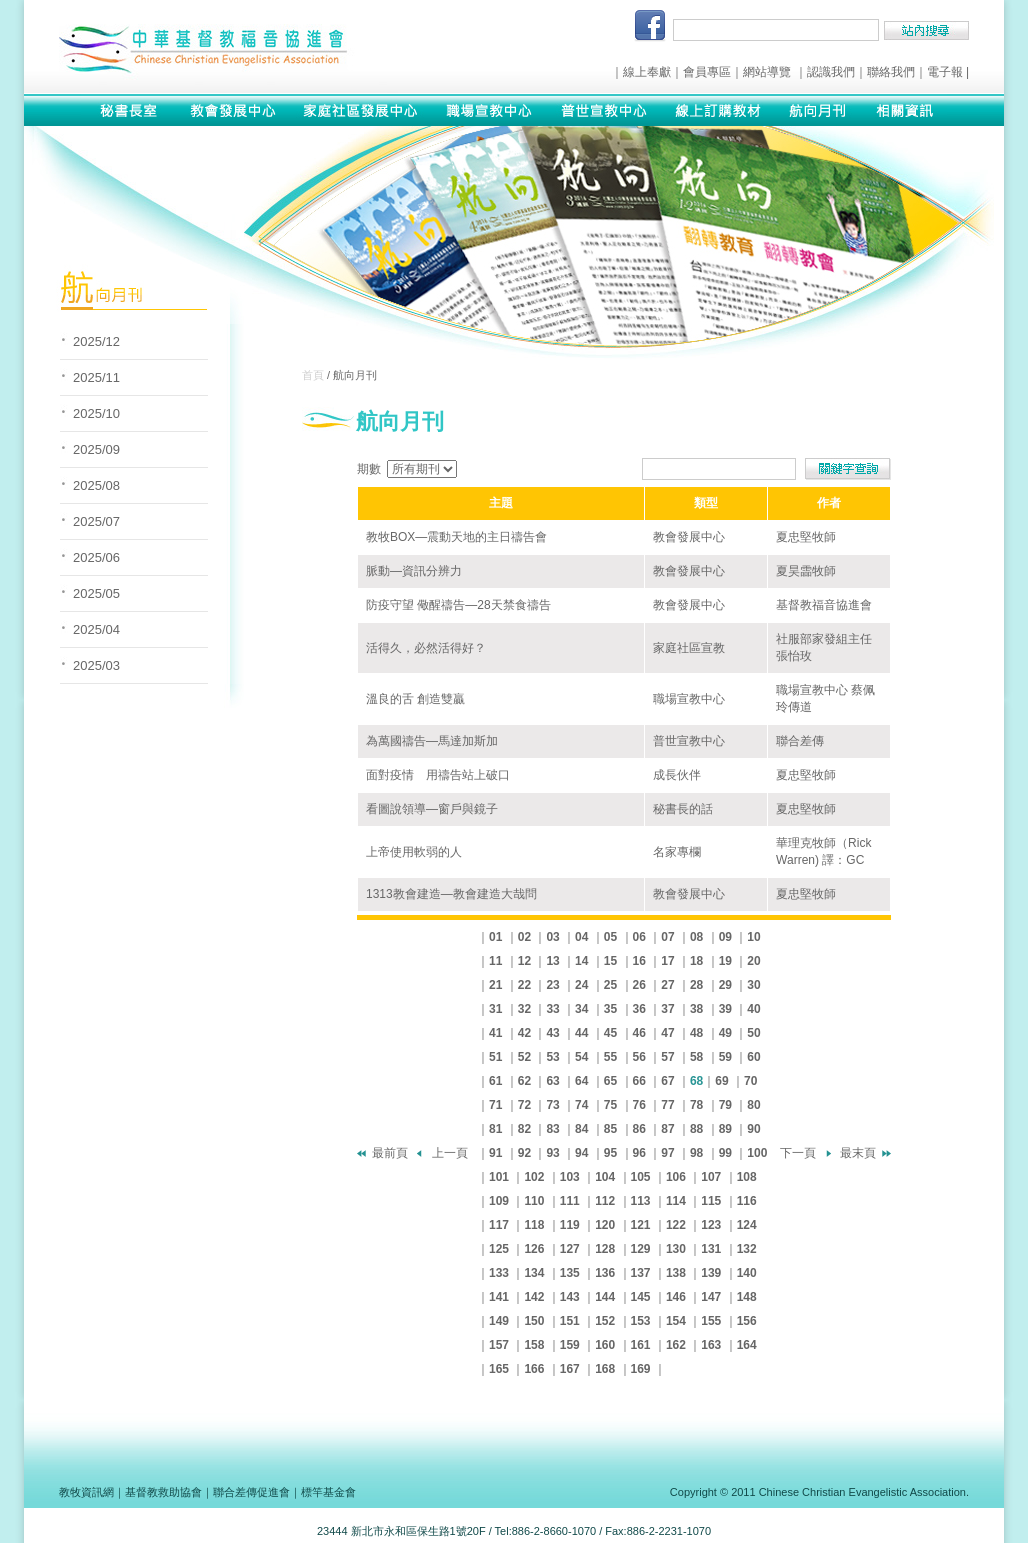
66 (639, 1081)
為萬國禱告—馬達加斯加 (432, 741)
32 (524, 1009)
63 (552, 1081)
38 (696, 1009)
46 (639, 1033)
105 (641, 1177)
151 (570, 1321)
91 (495, 1153)
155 (711, 1321)
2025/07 (96, 521)
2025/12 (96, 341)
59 (725, 1057)
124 (747, 1225)
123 (711, 1225)
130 (676, 1249)
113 (641, 1201)
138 (676, 1273)
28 (696, 985)
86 (639, 1129)
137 (641, 1273)
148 (747, 1297)
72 (524, 1105)
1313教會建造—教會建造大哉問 (451, 894)
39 (725, 1009)
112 (605, 1201)
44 (581, 1033)
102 (534, 1177)
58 (696, 1057)
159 (570, 1345)
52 (524, 1057)
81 (495, 1129)
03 (552, 937)
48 (696, 1033)
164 (747, 1345)
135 (570, 1273)
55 (610, 1057)
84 (581, 1129)
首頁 (313, 375)
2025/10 (96, 413)
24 (581, 985)
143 (570, 1297)
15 (610, 961)
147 (711, 1297)
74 (581, 1105)
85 (610, 1129)
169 (641, 1369)
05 (610, 937)
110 (534, 1201)
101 (499, 1177)
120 (605, 1225)
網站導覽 (767, 72)
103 (570, 1177)
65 (610, 1081)
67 (667, 1081)
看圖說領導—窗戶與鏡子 (432, 809)
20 (753, 961)
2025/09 (96, 449)
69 (721, 1081)
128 (605, 1249)
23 (552, 985)
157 (499, 1345)
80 (753, 1105)
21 (495, 985)
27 (667, 985)
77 (667, 1105)
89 (725, 1129)
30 (753, 985)
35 (610, 1009)
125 (499, 1249)
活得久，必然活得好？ (426, 648)
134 (534, 1273)
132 (747, 1249)
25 (610, 985)
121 (641, 1225)
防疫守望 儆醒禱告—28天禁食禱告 (458, 605)
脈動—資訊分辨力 (414, 571)
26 (639, 985)
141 (499, 1297)
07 (667, 937)
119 (570, 1225)
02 (524, 937)
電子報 (945, 72)
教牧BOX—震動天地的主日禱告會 (456, 537)
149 (499, 1321)
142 (534, 1297)
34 (581, 1009)
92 (524, 1153)
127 (570, 1249)
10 (753, 937)
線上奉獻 (647, 72)
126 (534, 1249)
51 (495, 1057)
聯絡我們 (891, 72)
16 (639, 961)
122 (676, 1225)
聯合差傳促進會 (251, 1492)
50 (753, 1033)
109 (499, 1201)
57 (667, 1057)
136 (605, 1273)
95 (610, 1153)
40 (753, 1009)
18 (696, 961)
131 (711, 1249)
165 (499, 1369)
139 (711, 1273)
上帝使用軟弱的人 (414, 852)
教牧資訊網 (86, 1492)
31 (495, 1009)
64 (581, 1081)
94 (581, 1153)
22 (524, 985)
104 (605, 1177)
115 (711, 1201)
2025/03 (96, 665)
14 (581, 961)
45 (610, 1033)
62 (524, 1081)
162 (676, 1345)
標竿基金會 (328, 1492)
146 (676, 1297)
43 (552, 1033)
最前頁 (390, 1153)
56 (639, 1057)
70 (750, 1081)
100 (757, 1153)
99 (725, 1153)
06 (639, 937)
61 (495, 1081)
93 (552, 1153)
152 (605, 1321)
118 (534, 1225)
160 (605, 1345)
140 (747, 1273)
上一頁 (450, 1153)
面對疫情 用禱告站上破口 (438, 775)
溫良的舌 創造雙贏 (415, 699)
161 (641, 1345)
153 (641, 1321)
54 (581, 1057)
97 (667, 1153)
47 (667, 1033)
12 (524, 961)
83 (552, 1129)
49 (725, 1033)
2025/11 (96, 377)
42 (524, 1033)
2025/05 (96, 593)
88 (696, 1129)
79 (725, 1105)
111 (570, 1201)
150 (534, 1321)
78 (696, 1105)
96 (639, 1153)
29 (725, 985)
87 (667, 1129)
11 (495, 961)
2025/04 (96, 629)
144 (605, 1297)
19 (725, 961)
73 (552, 1105)
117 (499, 1225)
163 (711, 1345)
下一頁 (798, 1153)
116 (747, 1201)
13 (552, 961)
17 (667, 961)
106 (676, 1177)
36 (639, 1009)
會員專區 (707, 72)
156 (747, 1321)
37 (667, 1009)
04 (581, 937)
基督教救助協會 (163, 1492)
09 (725, 937)
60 (753, 1057)
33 (552, 1009)
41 (495, 1033)
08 (696, 937)
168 (605, 1369)
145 (641, 1297)
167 (570, 1369)
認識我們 (831, 72)
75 (610, 1105)
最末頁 (858, 1153)
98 (696, 1153)
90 (753, 1129)
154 (676, 1321)
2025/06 (96, 557)
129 (641, 1249)
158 (534, 1345)
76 (639, 1105)
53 (552, 1057)
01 (495, 937)
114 (676, 1201)
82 (524, 1129)
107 (711, 1177)
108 (747, 1177)
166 (534, 1369)
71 (495, 1105)
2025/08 (96, 485)
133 (499, 1273)
